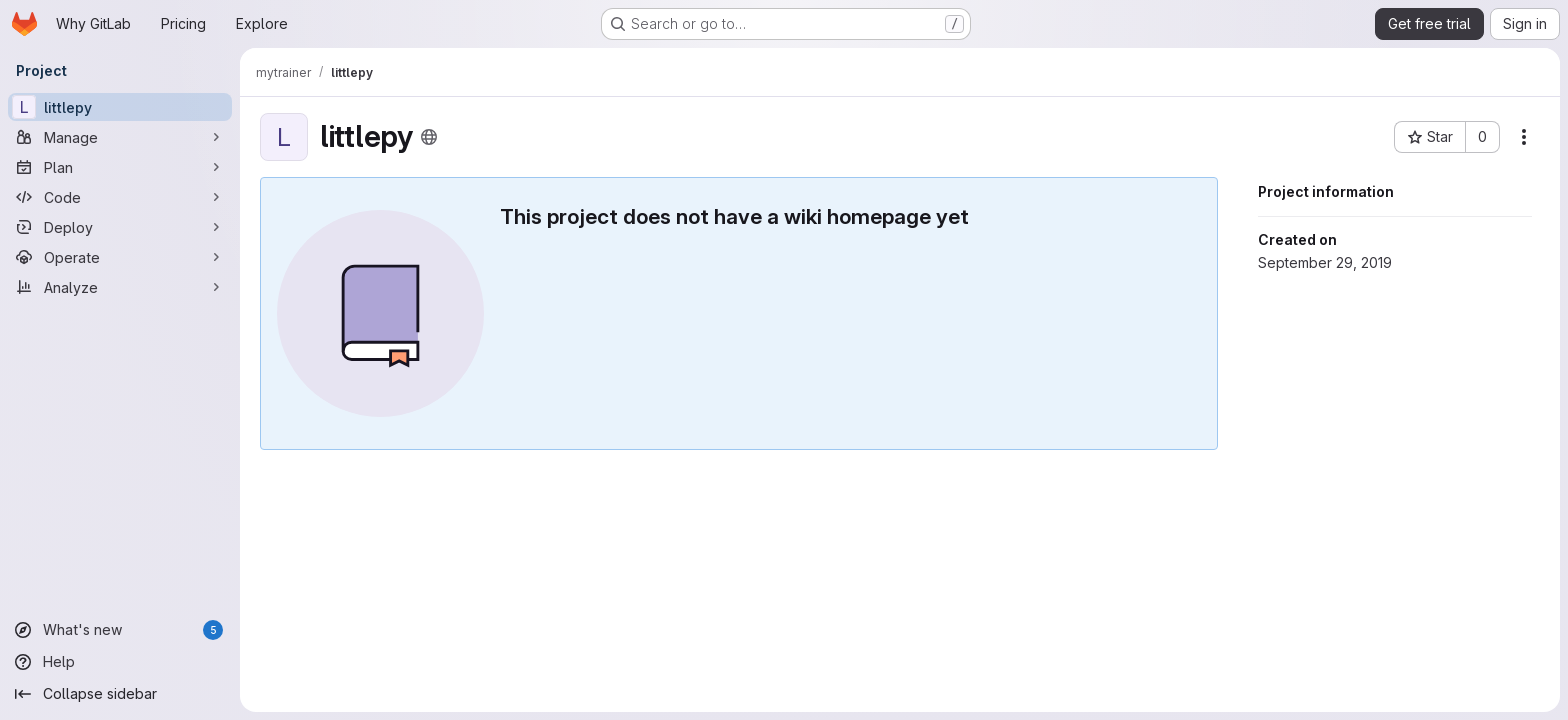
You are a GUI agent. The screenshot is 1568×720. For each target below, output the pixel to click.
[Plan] (120, 167)
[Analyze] (120, 287)
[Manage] (120, 137)
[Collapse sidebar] (120, 694)
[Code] (120, 197)
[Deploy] (120, 227)
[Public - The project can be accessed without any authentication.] (429, 137)
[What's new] (120, 630)
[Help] (120, 662)
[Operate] (120, 257)
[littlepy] (120, 107)
